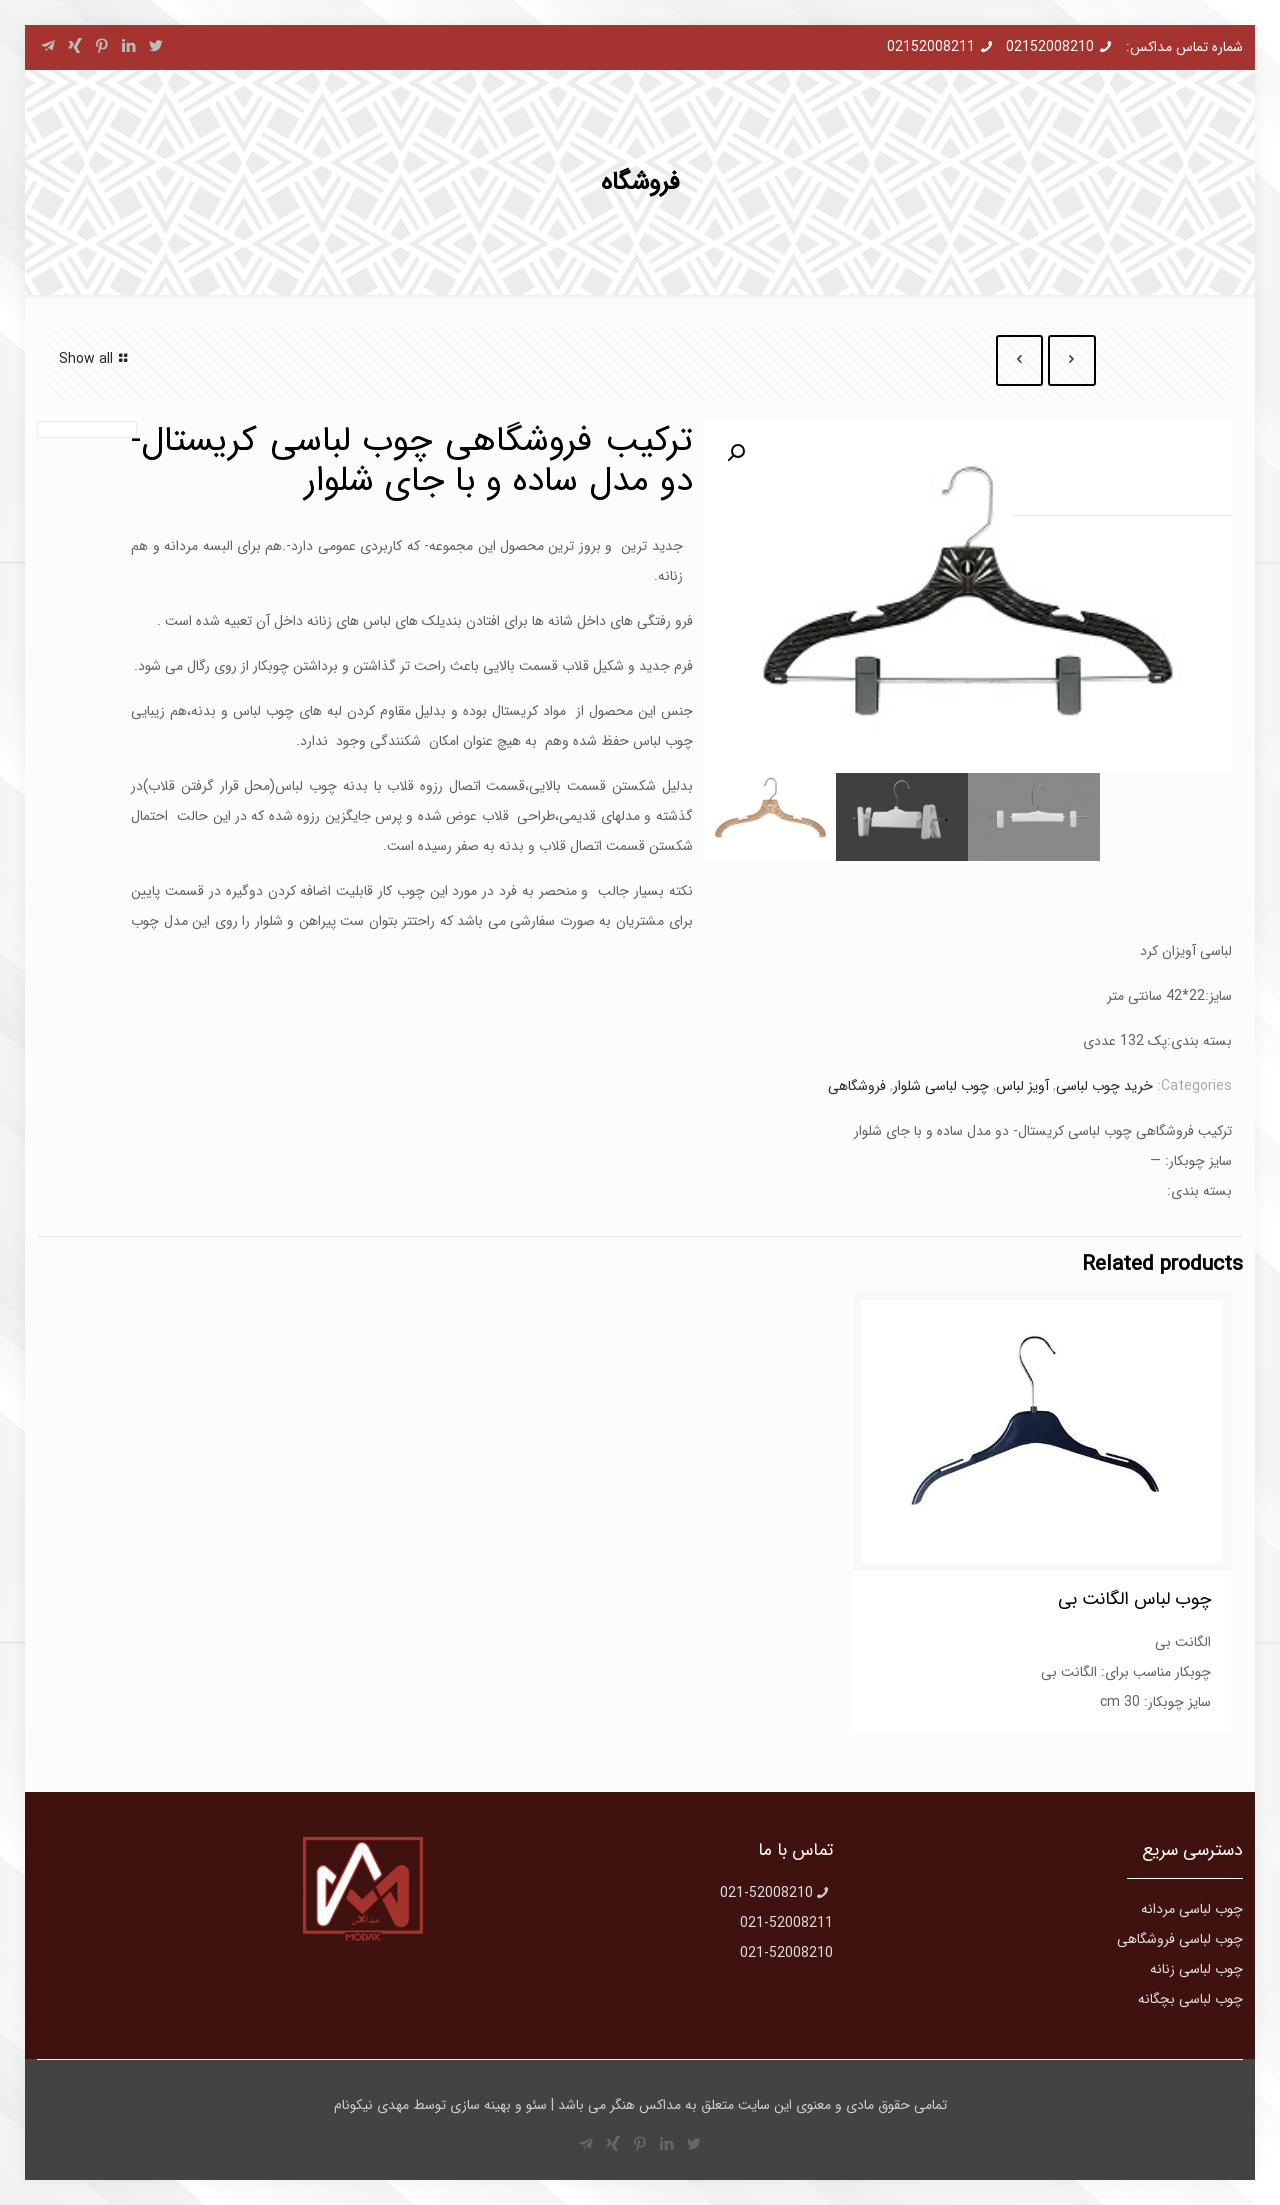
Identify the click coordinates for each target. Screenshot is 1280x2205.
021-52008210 (766, 1893)
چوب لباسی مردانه (1192, 1909)
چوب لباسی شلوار (941, 1086)
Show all (96, 359)
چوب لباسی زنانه (1196, 1969)
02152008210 (1050, 47)
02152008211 (931, 47)
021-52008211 (786, 1923)
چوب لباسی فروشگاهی (1180, 1939)
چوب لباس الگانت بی (1134, 1599)
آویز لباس (1022, 1086)
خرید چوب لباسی (1104, 1086)
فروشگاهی (857, 1086)
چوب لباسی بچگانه (1190, 1999)
